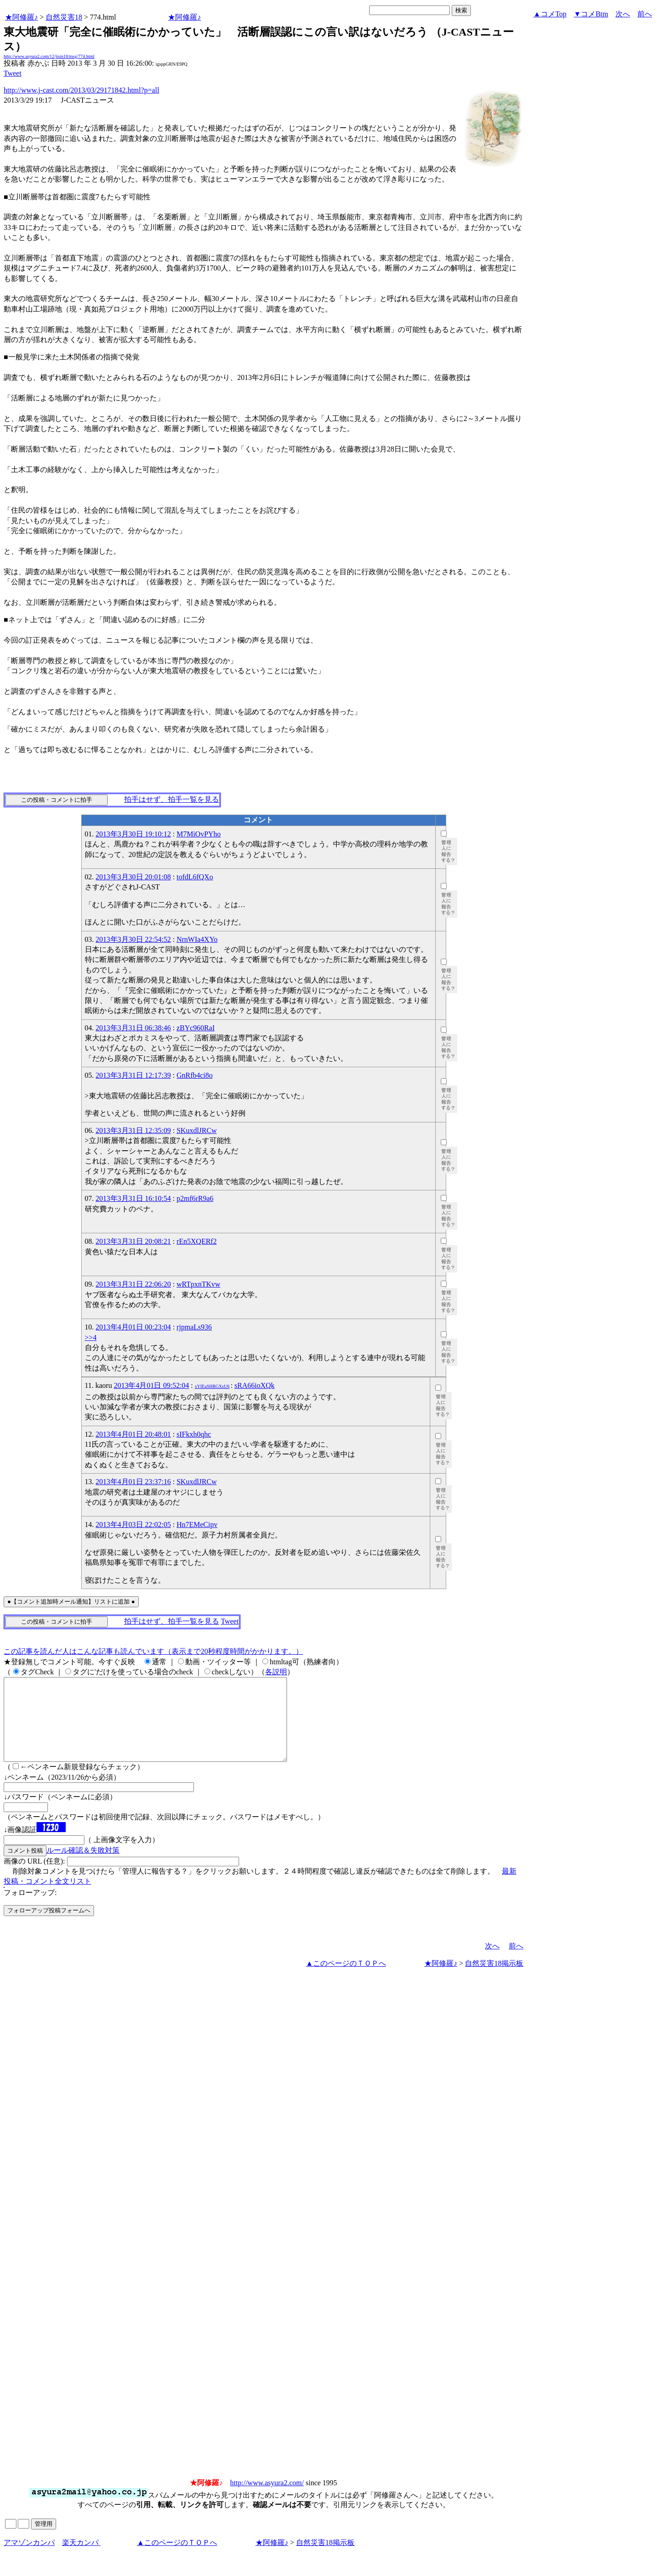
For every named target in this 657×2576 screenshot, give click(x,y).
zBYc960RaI (196, 1028)
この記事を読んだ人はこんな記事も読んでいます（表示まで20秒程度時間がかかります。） (153, 1651)
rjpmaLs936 (194, 1327)
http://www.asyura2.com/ (267, 2499)
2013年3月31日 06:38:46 (133, 1028)
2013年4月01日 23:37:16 (133, 1481)
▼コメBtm (591, 14)
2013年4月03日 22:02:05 (133, 1524)
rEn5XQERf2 (197, 1241)
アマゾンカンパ (29, 2559)
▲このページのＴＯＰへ (346, 1980)
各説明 (276, 1672)
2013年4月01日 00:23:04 (133, 1327)
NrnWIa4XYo (197, 939)
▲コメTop (550, 14)
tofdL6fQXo (195, 877)
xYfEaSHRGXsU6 (212, 1386)
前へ (644, 14)
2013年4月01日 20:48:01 (133, 1434)
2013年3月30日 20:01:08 (133, 877)
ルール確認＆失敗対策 (83, 1866)
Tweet (12, 73)
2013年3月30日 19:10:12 (133, 834)
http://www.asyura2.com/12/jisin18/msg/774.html (49, 56)
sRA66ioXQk (255, 1385)
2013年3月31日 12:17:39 (133, 1075)
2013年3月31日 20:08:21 (133, 1241)
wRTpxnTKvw (198, 1284)
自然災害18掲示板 (494, 1980)
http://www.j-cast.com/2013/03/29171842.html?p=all (81, 90)
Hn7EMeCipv (197, 1524)
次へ (622, 14)
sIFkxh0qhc (194, 1434)
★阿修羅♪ (21, 17)
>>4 (91, 1337)
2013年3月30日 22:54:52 (133, 939)
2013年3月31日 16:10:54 (133, 1198)
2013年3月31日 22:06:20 (133, 1284)
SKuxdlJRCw (197, 1130)
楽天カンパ (81, 2559)
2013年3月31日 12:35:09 (133, 1130)
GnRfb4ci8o (195, 1075)
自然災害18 (64, 17)
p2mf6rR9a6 (195, 1198)
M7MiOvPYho (199, 834)
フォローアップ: (30, 1909)
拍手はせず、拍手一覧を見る (171, 799)
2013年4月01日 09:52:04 (151, 1385)
